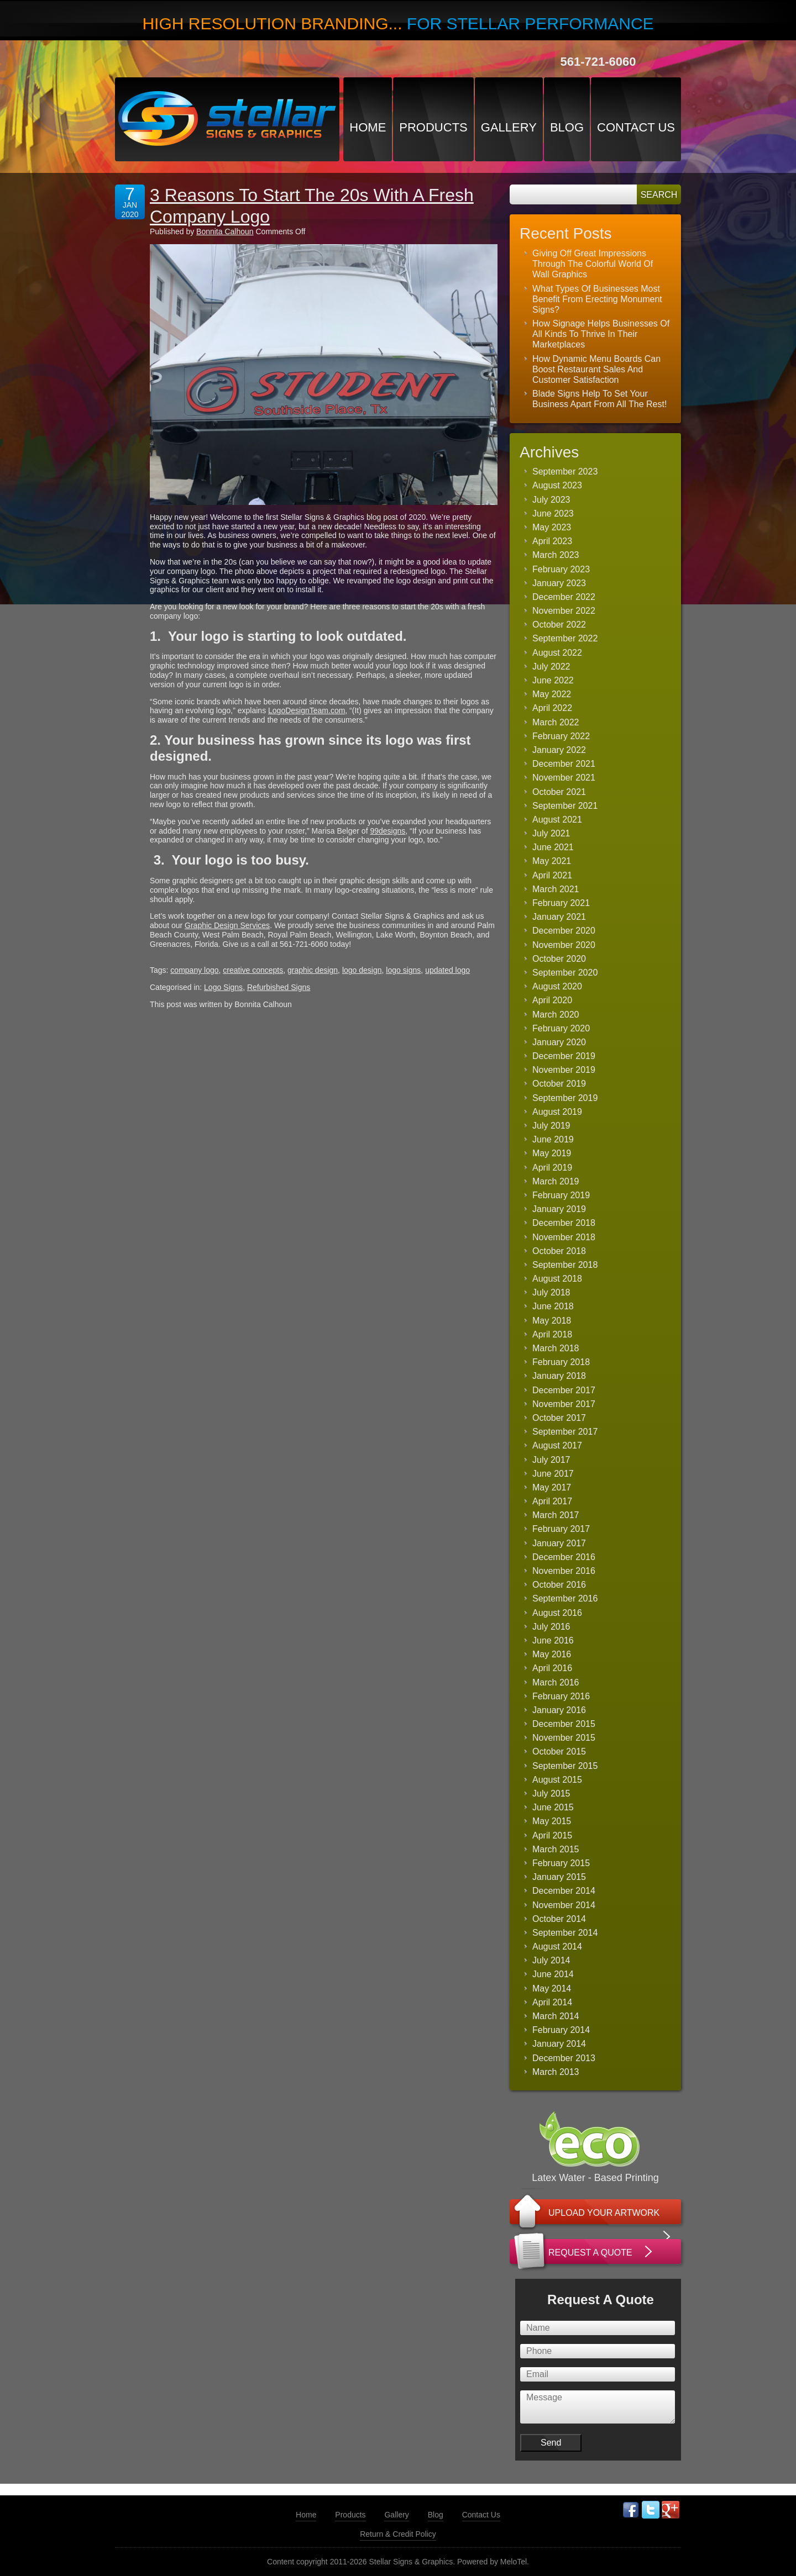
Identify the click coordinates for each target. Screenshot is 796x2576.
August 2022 (557, 652)
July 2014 (551, 1960)
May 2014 (551, 1988)
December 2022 (563, 597)
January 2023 (559, 583)
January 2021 (559, 916)
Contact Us (636, 127)
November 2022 (563, 610)
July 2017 (551, 1460)
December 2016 (563, 1557)
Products (433, 127)
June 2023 (553, 513)
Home (367, 127)
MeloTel (513, 2561)
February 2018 (561, 1362)
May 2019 (551, 1153)
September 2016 (565, 1598)
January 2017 (559, 1543)
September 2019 (565, 1098)
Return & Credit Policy (398, 2534)
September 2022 (565, 638)
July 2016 (551, 1626)
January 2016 (559, 1710)
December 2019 (563, 1056)
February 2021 (561, 903)
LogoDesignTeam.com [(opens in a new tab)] (306, 710)
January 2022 (559, 750)
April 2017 (552, 1501)
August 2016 (557, 1613)
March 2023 (555, 555)
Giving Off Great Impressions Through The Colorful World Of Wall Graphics (592, 264)
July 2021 (551, 833)
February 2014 (561, 2030)
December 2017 (563, 1390)
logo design (362, 970)
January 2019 (559, 1209)
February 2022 (561, 736)
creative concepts (253, 970)
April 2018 (552, 1334)
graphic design (312, 970)
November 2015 (563, 1737)
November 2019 (563, 1069)
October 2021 (559, 792)
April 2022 (552, 708)
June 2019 (553, 1139)
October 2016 (559, 1584)
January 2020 (559, 1042)
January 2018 (559, 1376)
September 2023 (565, 471)
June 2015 (553, 1807)
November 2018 (563, 1237)
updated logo (447, 970)
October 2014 (559, 1919)
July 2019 (551, 1125)
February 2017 (561, 1529)
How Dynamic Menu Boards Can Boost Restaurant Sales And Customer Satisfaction (596, 369)
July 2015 (551, 1793)
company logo (194, 970)
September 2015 (565, 1766)
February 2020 (561, 1028)
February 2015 (561, 1863)
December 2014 (563, 1890)
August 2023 (557, 485)
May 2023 (551, 527)
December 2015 (563, 1724)
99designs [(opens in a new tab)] (387, 830)
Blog (567, 127)
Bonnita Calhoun (225, 231)
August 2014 (557, 1946)
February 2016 (561, 1696)
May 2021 (551, 861)
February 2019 (561, 1195)
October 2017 (559, 1418)
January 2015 (559, 1877)
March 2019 (555, 1181)
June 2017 (553, 1473)
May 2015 (551, 1821)
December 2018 (563, 1223)
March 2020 (555, 1014)
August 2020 (557, 986)
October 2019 (559, 1083)
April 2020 (552, 1000)
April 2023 (552, 541)
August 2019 (557, 1111)
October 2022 (559, 624)
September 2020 (565, 972)
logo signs (403, 970)
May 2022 (551, 694)
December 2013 (563, 2058)
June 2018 (553, 1306)
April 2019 (552, 1167)
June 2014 (553, 1974)
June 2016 (553, 1640)
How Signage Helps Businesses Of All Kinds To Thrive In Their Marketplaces (600, 334)
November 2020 (563, 945)
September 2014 (565, 1932)
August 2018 (557, 1278)
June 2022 (553, 680)
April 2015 (552, 1835)
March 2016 (555, 1682)
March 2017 (555, 1515)
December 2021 (563, 763)
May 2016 (551, 1654)
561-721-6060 (598, 62)
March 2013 (555, 2072)
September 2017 (565, 1431)
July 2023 (551, 499)
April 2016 (552, 1668)
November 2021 (563, 777)
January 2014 (559, 2043)
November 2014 (563, 1905)
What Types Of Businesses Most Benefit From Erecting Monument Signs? (597, 299)
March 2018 (555, 1348)
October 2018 (559, 1251)
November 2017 (563, 1404)
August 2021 (557, 819)
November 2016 (563, 1571)
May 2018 (551, 1320)
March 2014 (555, 2016)
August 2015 (557, 1779)
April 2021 (552, 875)
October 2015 (559, 1751)
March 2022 (555, 722)
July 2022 (551, 666)
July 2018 (551, 1292)
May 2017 (551, 1487)
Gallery (509, 127)
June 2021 (553, 847)
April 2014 (552, 2002)
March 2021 (555, 889)
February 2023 (561, 569)
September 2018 (565, 1264)
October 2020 (559, 958)
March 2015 (555, 1849)
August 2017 (557, 1445)
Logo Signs (223, 987)
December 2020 (563, 930)
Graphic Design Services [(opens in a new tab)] (227, 925)
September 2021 (565, 805)
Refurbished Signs (278, 987)
